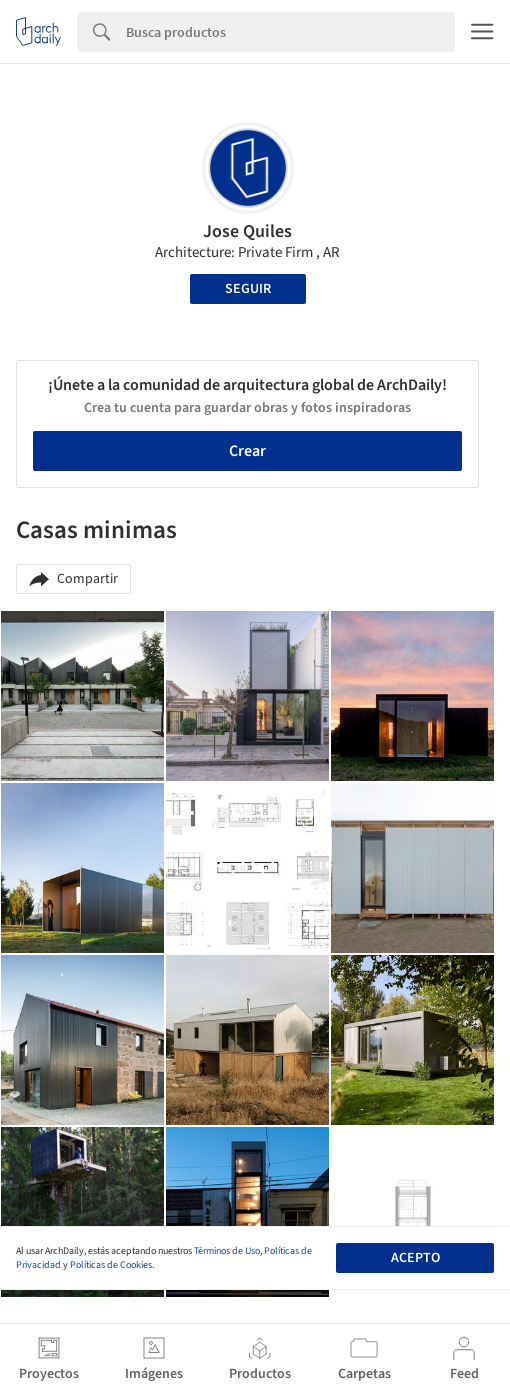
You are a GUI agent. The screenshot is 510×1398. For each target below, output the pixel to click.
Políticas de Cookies (111, 1265)
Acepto (415, 1258)
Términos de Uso (227, 1251)
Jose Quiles (247, 231)
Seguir (248, 289)
